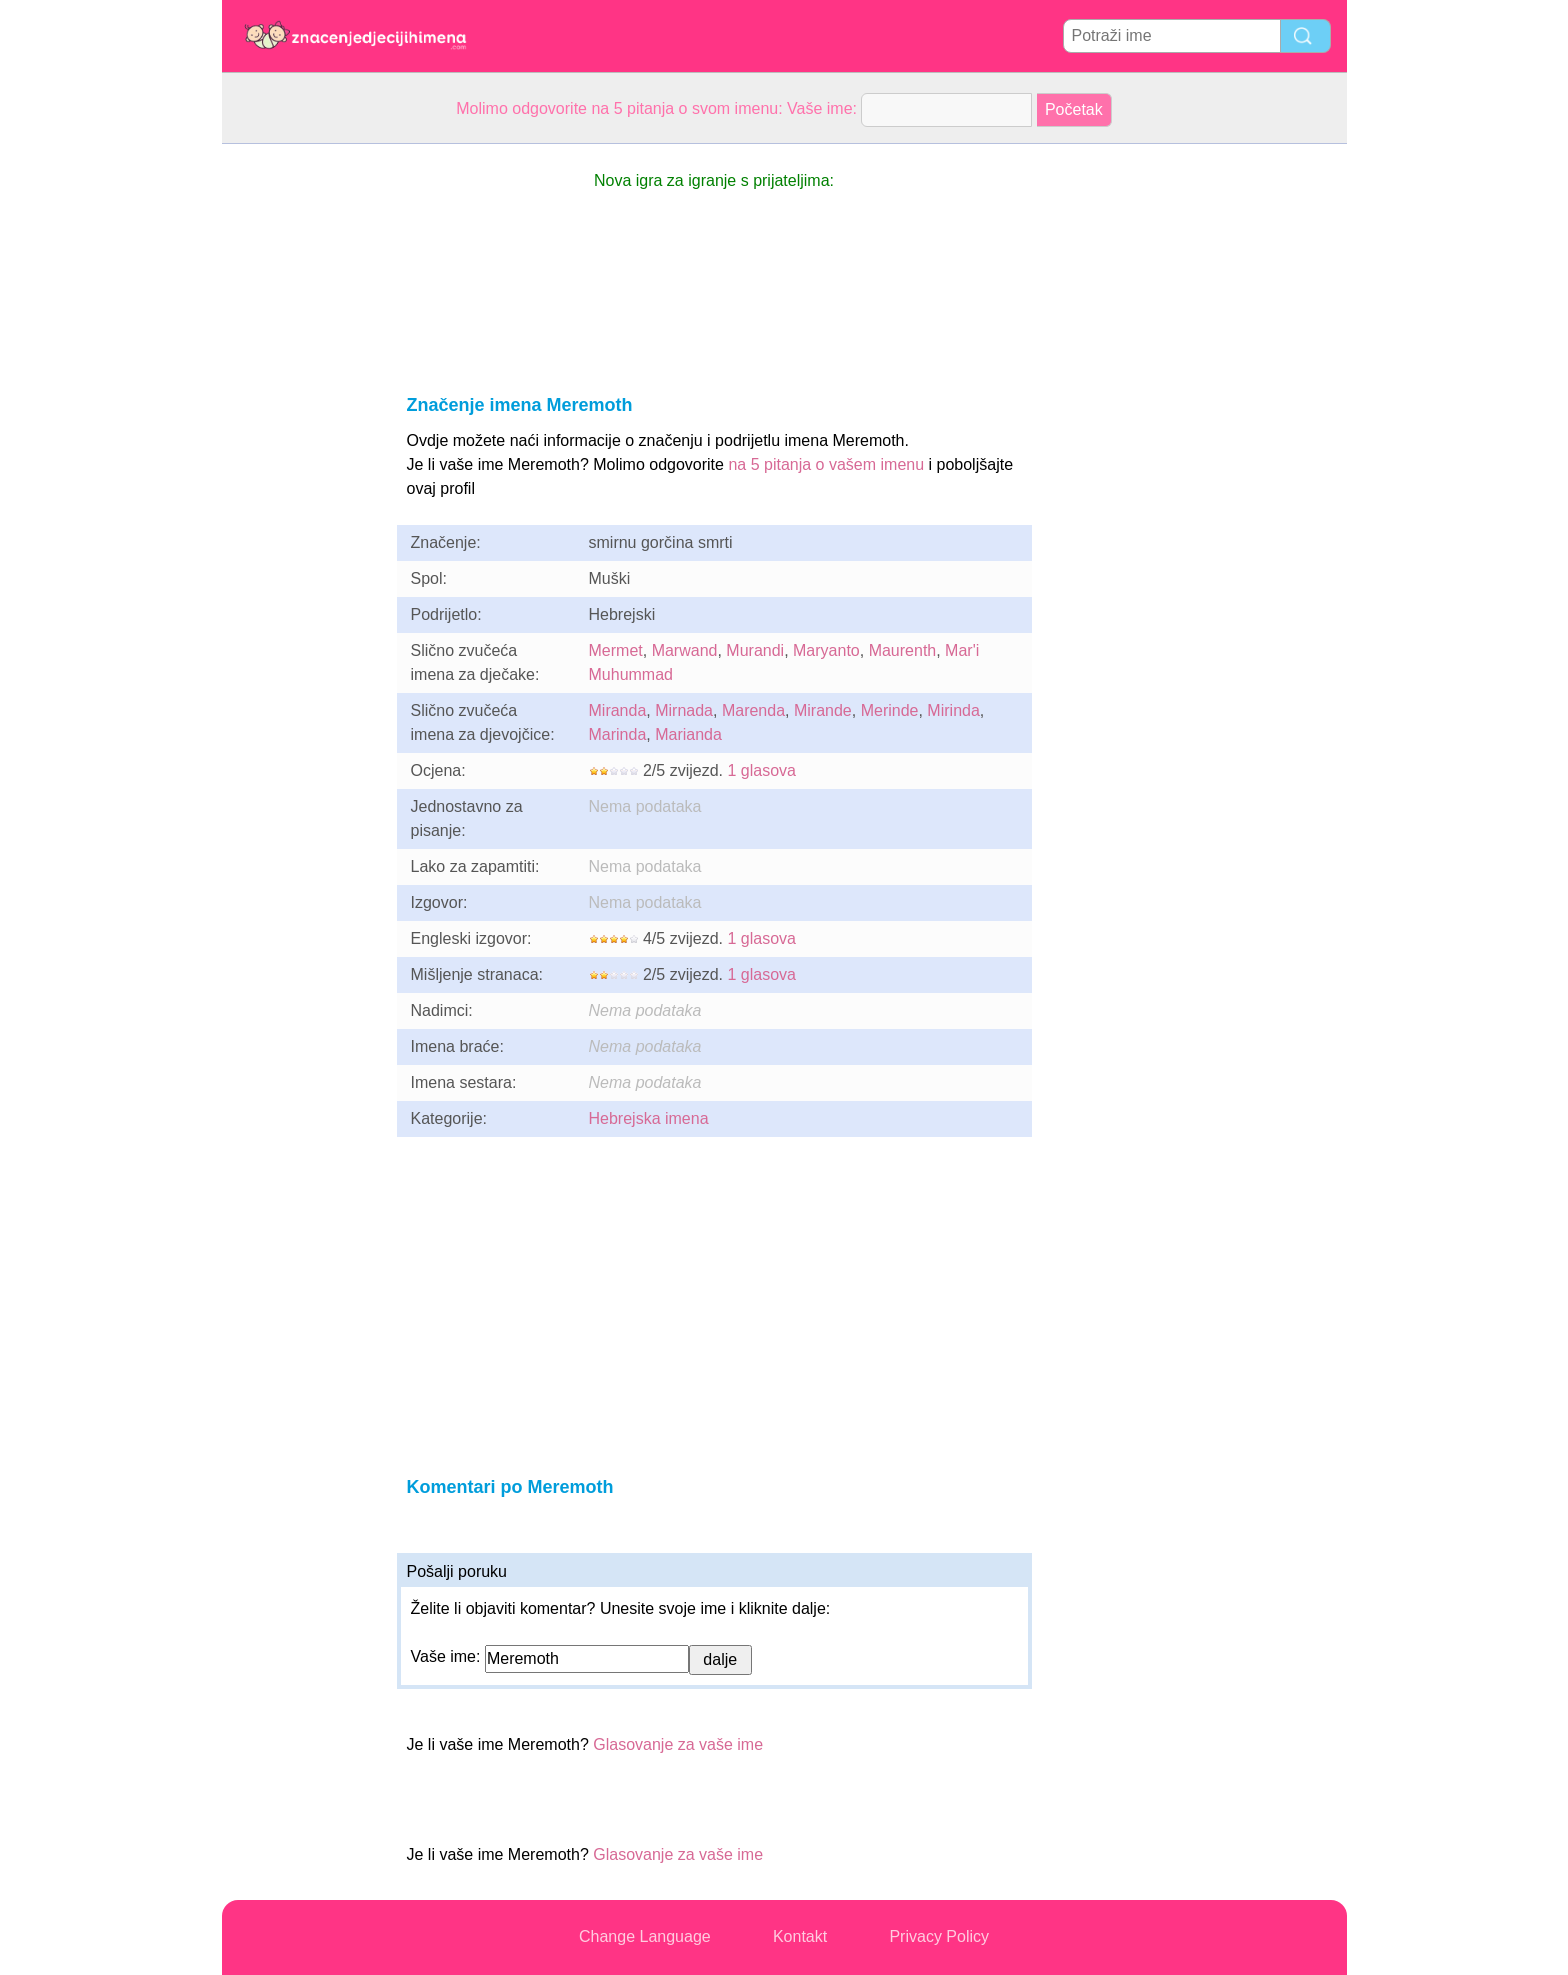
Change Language (645, 1936)
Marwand (685, 650)
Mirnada (684, 710)
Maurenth (903, 650)
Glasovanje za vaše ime (678, 1744)
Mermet (616, 650)
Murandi (755, 650)
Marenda (753, 710)
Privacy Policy (939, 1936)
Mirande (823, 710)
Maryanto (826, 650)
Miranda (618, 710)
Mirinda (953, 710)
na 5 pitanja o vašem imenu (826, 464)
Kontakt (800, 1936)
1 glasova (761, 770)
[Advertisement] (302, 444)
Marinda (618, 734)
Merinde (890, 710)
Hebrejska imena (649, 1118)
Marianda (688, 734)
